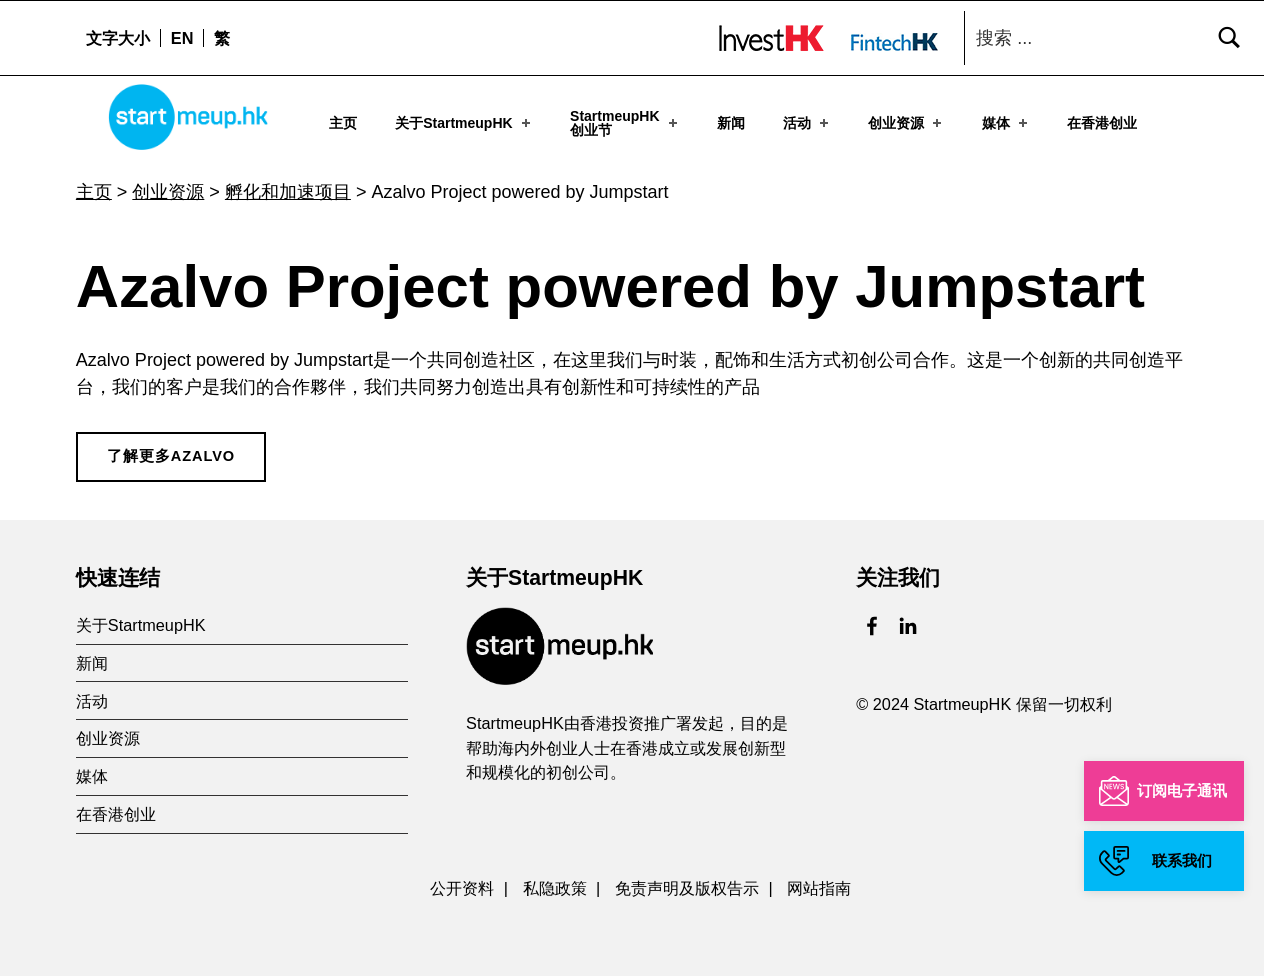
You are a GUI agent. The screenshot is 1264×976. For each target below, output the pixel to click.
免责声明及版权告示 (687, 884)
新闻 (731, 122)
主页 (343, 122)
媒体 (1006, 122)
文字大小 (118, 38)
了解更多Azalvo (171, 452)
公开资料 (462, 884)
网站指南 (819, 884)
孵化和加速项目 (288, 188)
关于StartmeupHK (464, 122)
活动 (807, 122)
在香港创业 (1102, 122)
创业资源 (906, 122)
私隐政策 (555, 884)
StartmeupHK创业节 (625, 122)
